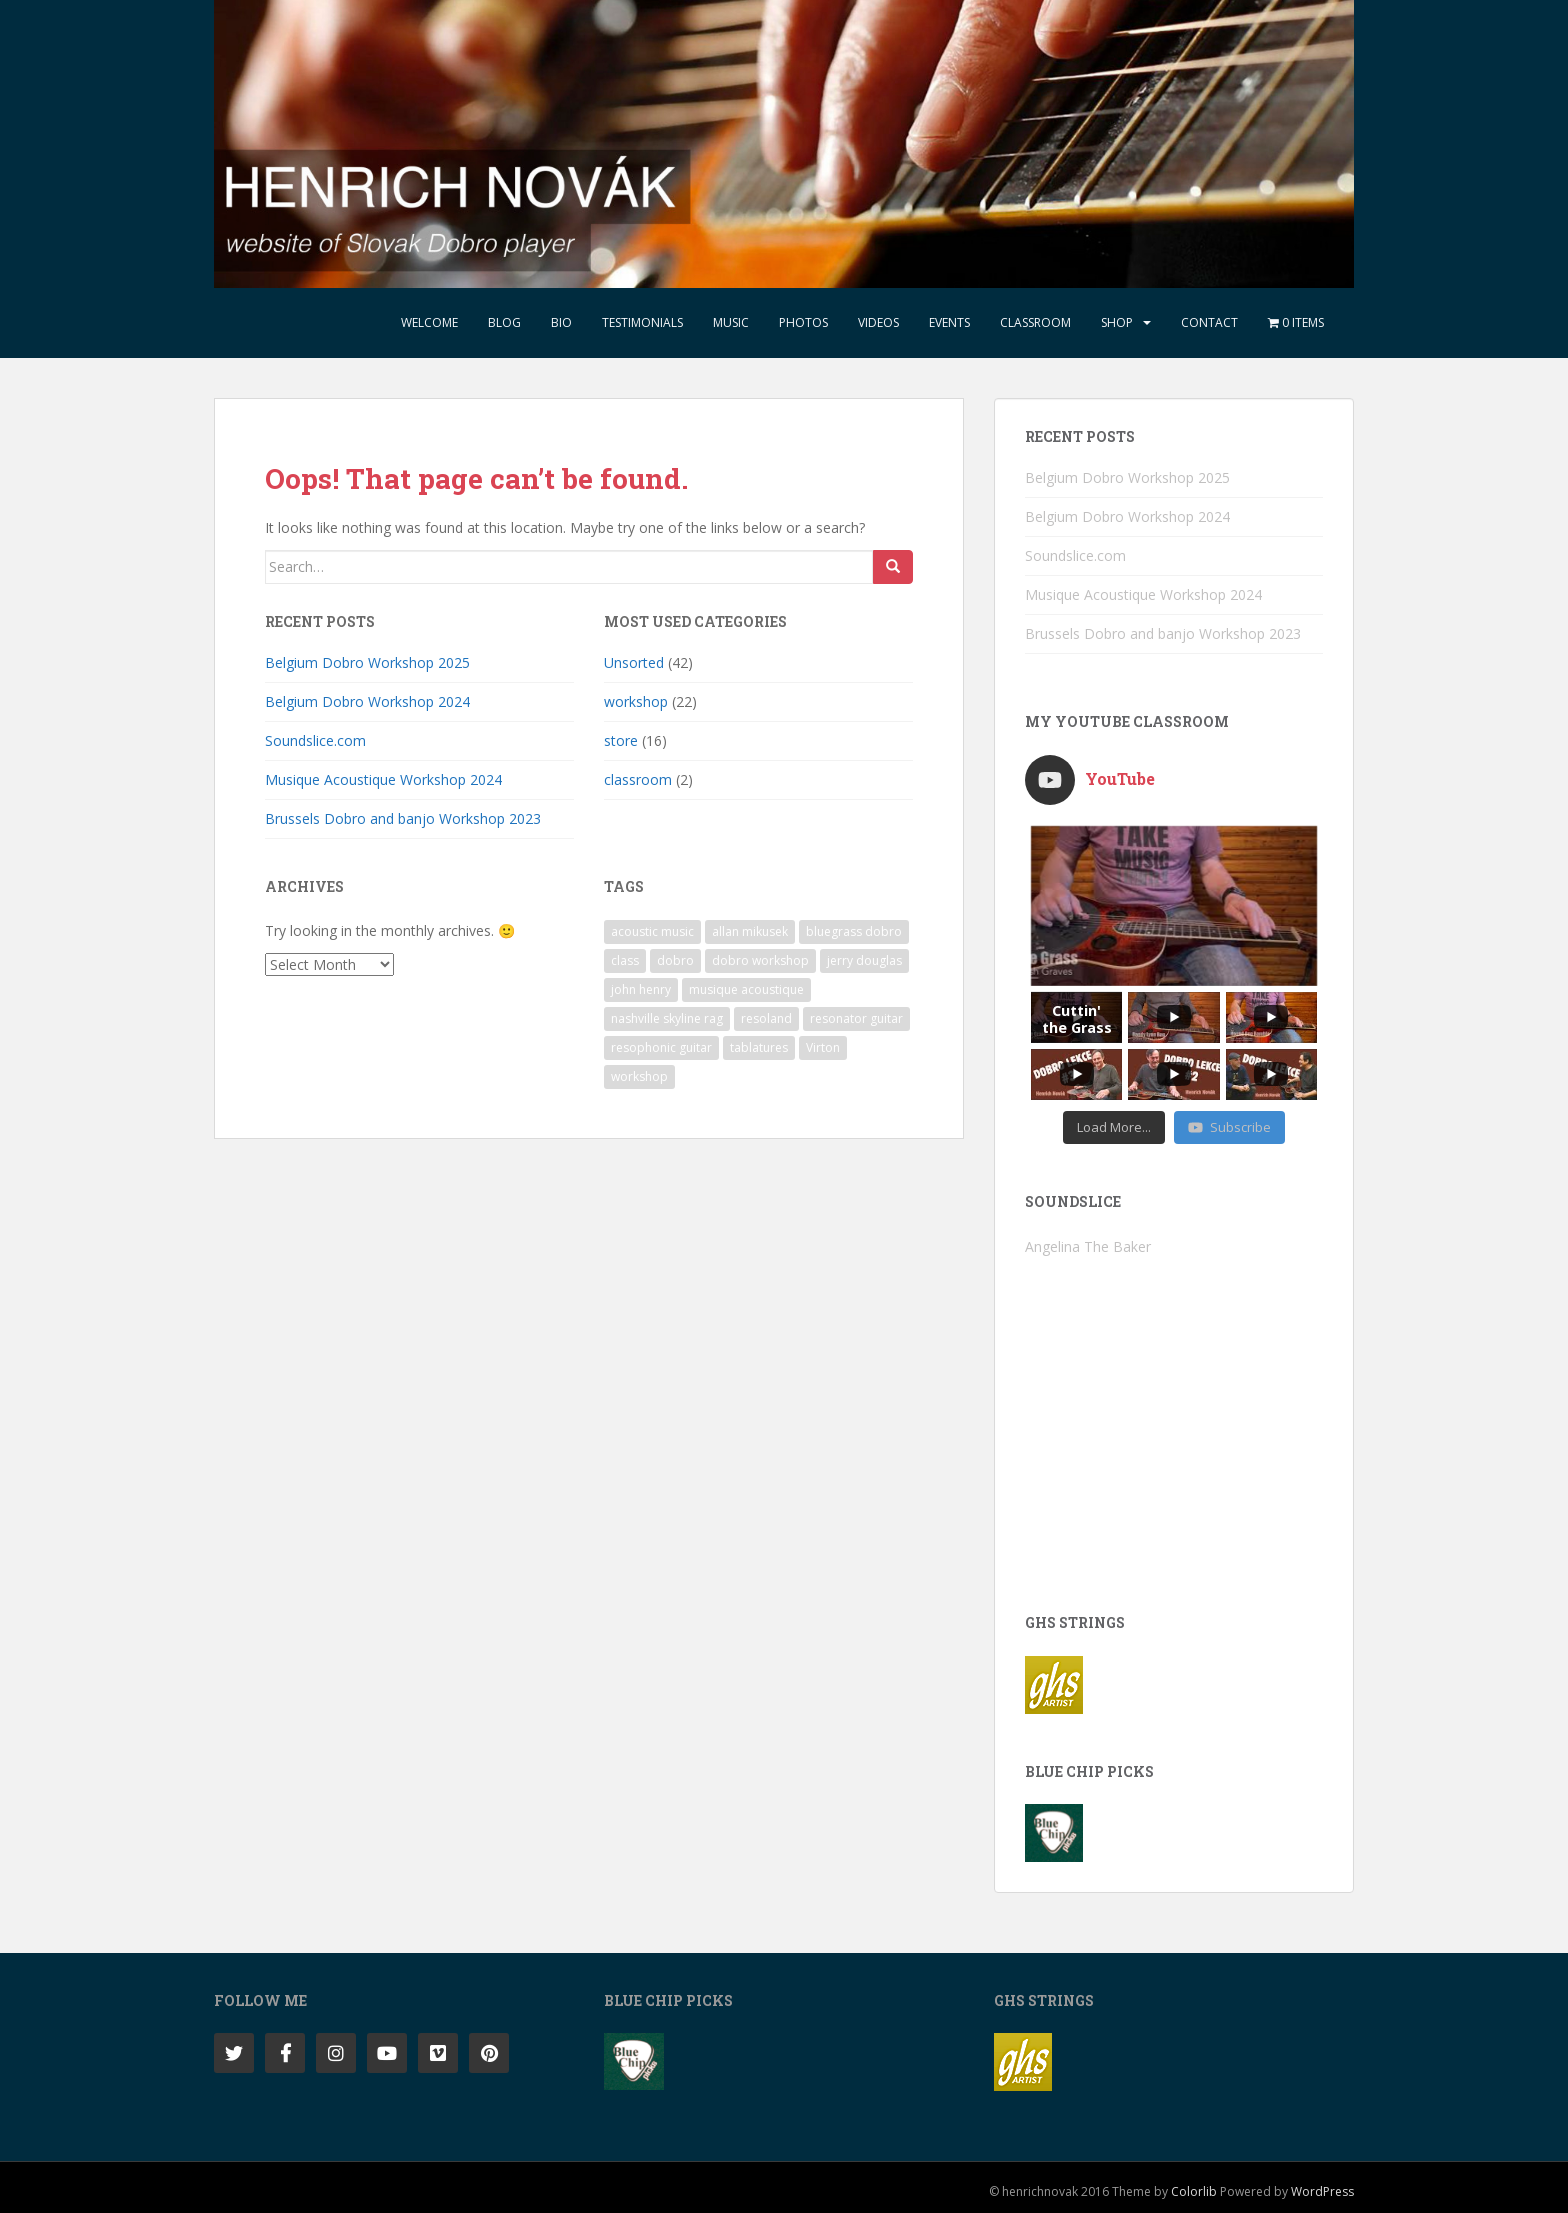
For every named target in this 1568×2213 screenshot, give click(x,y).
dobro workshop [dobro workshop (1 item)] (760, 960)
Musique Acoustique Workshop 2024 (383, 779)
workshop (636, 701)
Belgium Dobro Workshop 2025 (367, 662)
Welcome (429, 322)
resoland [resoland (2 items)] (766, 1018)
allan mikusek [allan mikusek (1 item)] (750, 931)
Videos (878, 322)
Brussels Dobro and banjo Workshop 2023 (403, 818)
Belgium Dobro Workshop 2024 (367, 701)
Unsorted (634, 662)
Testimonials (642, 322)
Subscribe (1229, 1127)
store (621, 740)
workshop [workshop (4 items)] (639, 1076)
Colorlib (1194, 2191)
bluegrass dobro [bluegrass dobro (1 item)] (854, 931)
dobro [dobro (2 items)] (675, 960)
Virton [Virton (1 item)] (823, 1047)
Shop (1117, 322)
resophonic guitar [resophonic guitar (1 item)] (661, 1047)
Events (949, 322)
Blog (504, 322)
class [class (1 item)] (625, 960)
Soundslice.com (315, 740)
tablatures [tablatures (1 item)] (759, 1047)
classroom (638, 779)
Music (731, 322)
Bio (561, 322)
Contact (1209, 322)
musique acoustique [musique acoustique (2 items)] (746, 989)
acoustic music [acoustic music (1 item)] (652, 931)
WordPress (1322, 2191)
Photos (803, 322)
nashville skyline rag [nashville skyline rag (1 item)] (667, 1018)
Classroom (1035, 322)
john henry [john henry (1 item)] (641, 989)
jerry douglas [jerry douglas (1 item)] (864, 960)
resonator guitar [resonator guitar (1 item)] (856, 1018)
